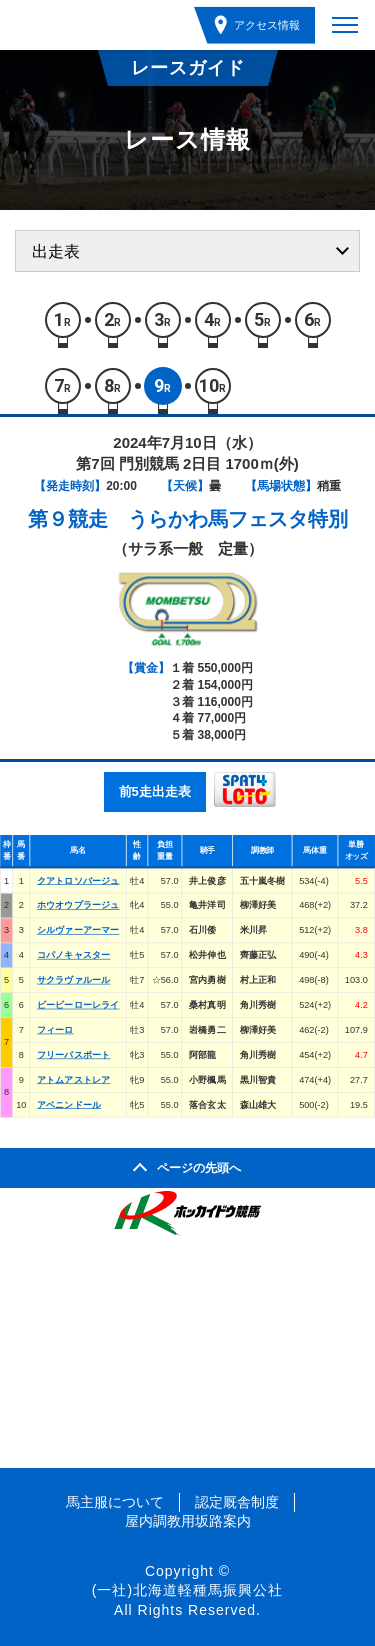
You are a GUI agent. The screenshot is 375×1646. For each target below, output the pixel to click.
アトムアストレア (73, 1079)
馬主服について (115, 1502)
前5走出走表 (155, 791)
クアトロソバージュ (78, 880)
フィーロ (55, 1029)
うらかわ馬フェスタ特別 (238, 519)
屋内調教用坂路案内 (188, 1521)
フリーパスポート (73, 1054)
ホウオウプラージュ (78, 905)
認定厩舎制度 (237, 1502)
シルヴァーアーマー (78, 930)
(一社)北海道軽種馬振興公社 (187, 1590)
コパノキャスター (73, 955)
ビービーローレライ (78, 1005)
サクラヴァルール (73, 980)
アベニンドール (69, 1104)
